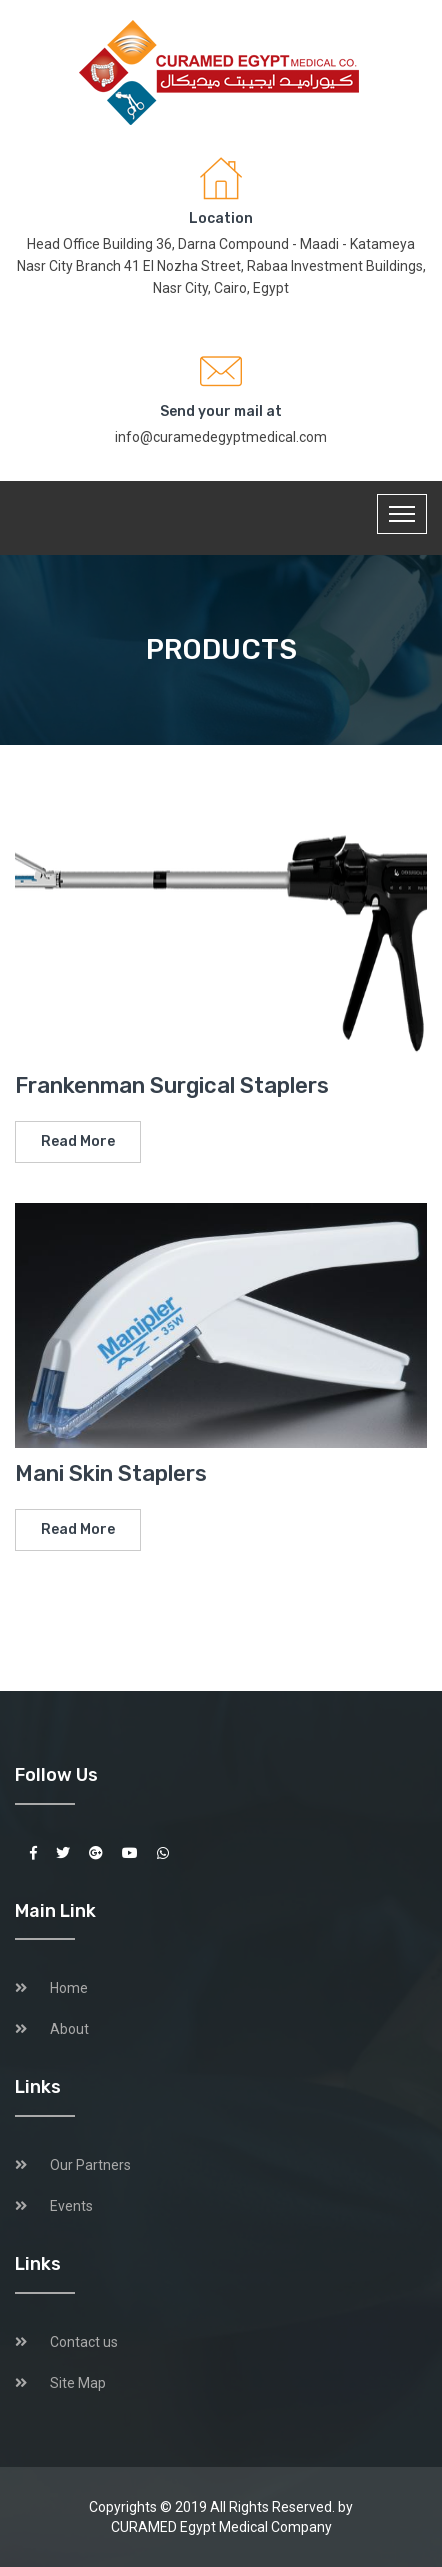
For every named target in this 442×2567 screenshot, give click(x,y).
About (69, 2029)
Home (69, 1988)
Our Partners (90, 2165)
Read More (78, 1141)
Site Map (78, 2383)
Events (71, 2206)
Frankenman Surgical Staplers (172, 1085)
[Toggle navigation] (402, 514)
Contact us (84, 2342)
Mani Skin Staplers (111, 1473)
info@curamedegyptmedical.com (221, 437)
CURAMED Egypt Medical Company (221, 2527)
